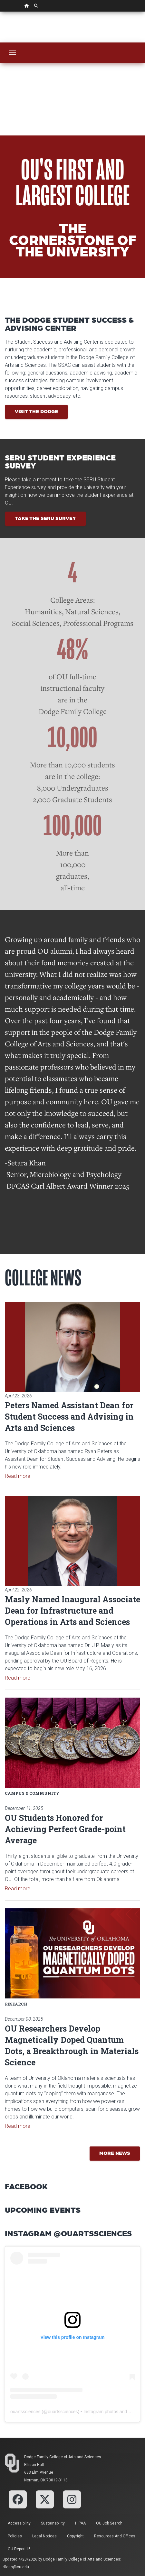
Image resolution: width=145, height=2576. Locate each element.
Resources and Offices (114, 2536)
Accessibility (19, 2523)
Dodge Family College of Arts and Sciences (62, 2457)
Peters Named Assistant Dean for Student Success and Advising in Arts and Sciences (69, 1416)
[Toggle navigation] (12, 52)
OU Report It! (19, 2549)
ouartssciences (25, 2411)
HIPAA (80, 2523)
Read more (17, 1476)
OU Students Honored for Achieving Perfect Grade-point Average (65, 1829)
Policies (15, 2536)
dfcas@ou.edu (16, 2567)
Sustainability (53, 2523)
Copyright (75, 2536)
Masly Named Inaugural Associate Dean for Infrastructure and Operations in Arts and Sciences (72, 1610)
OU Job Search (109, 2523)
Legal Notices (44, 2536)
